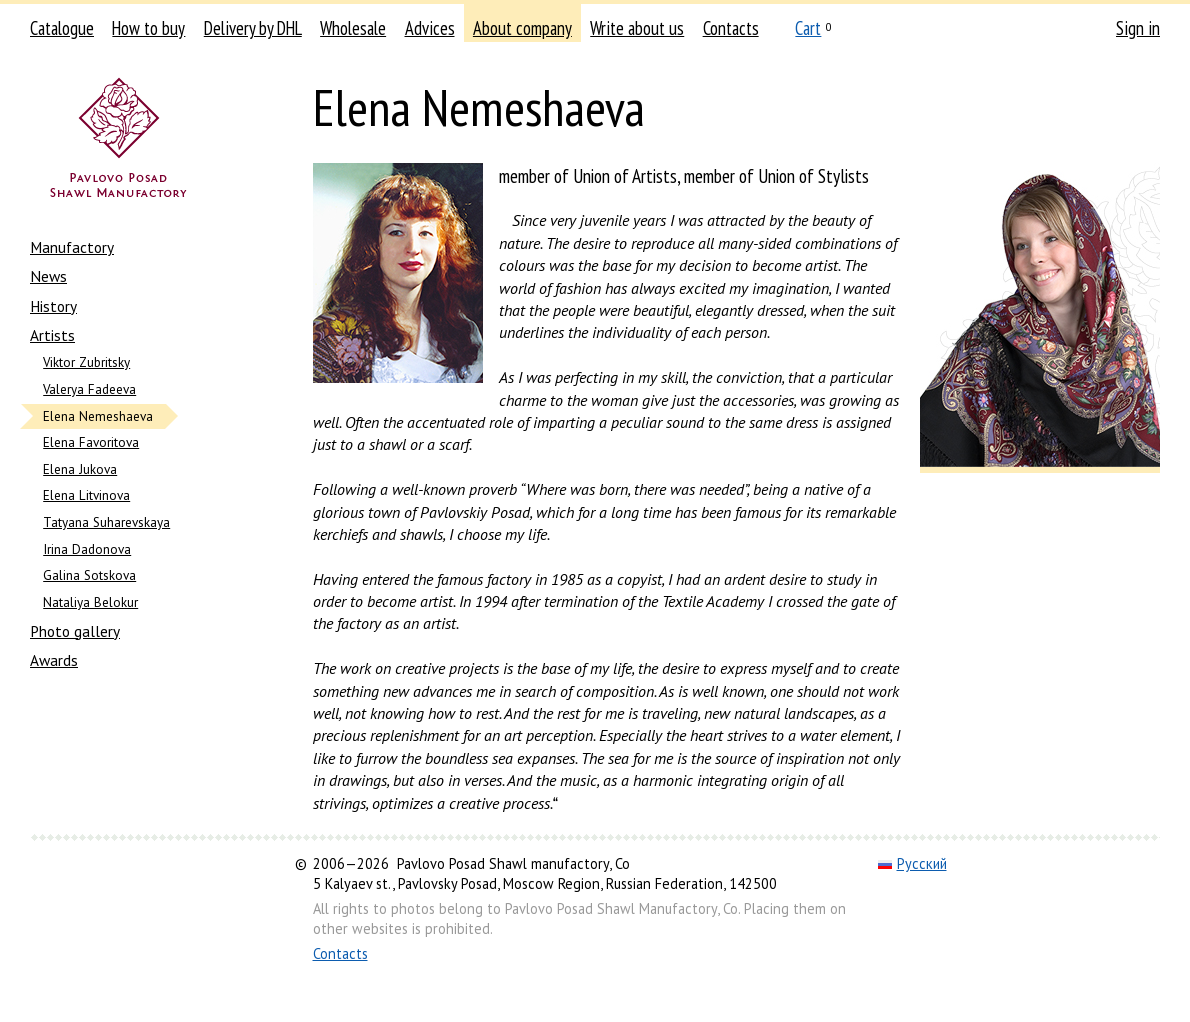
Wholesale (353, 28)
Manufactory (72, 247)
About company (522, 28)
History (53, 306)
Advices (430, 28)
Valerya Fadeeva (89, 389)
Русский (912, 863)
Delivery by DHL (253, 28)
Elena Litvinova (86, 495)
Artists (52, 335)
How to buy (148, 28)
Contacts (731, 28)
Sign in (1138, 28)
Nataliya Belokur (90, 602)
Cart (808, 28)
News (48, 276)
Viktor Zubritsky (86, 362)
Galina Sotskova (89, 575)
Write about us (637, 28)
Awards (54, 660)
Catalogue (62, 28)
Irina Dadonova (87, 549)
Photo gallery (75, 631)
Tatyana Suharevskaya (106, 522)
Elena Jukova (80, 469)
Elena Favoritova (91, 442)
